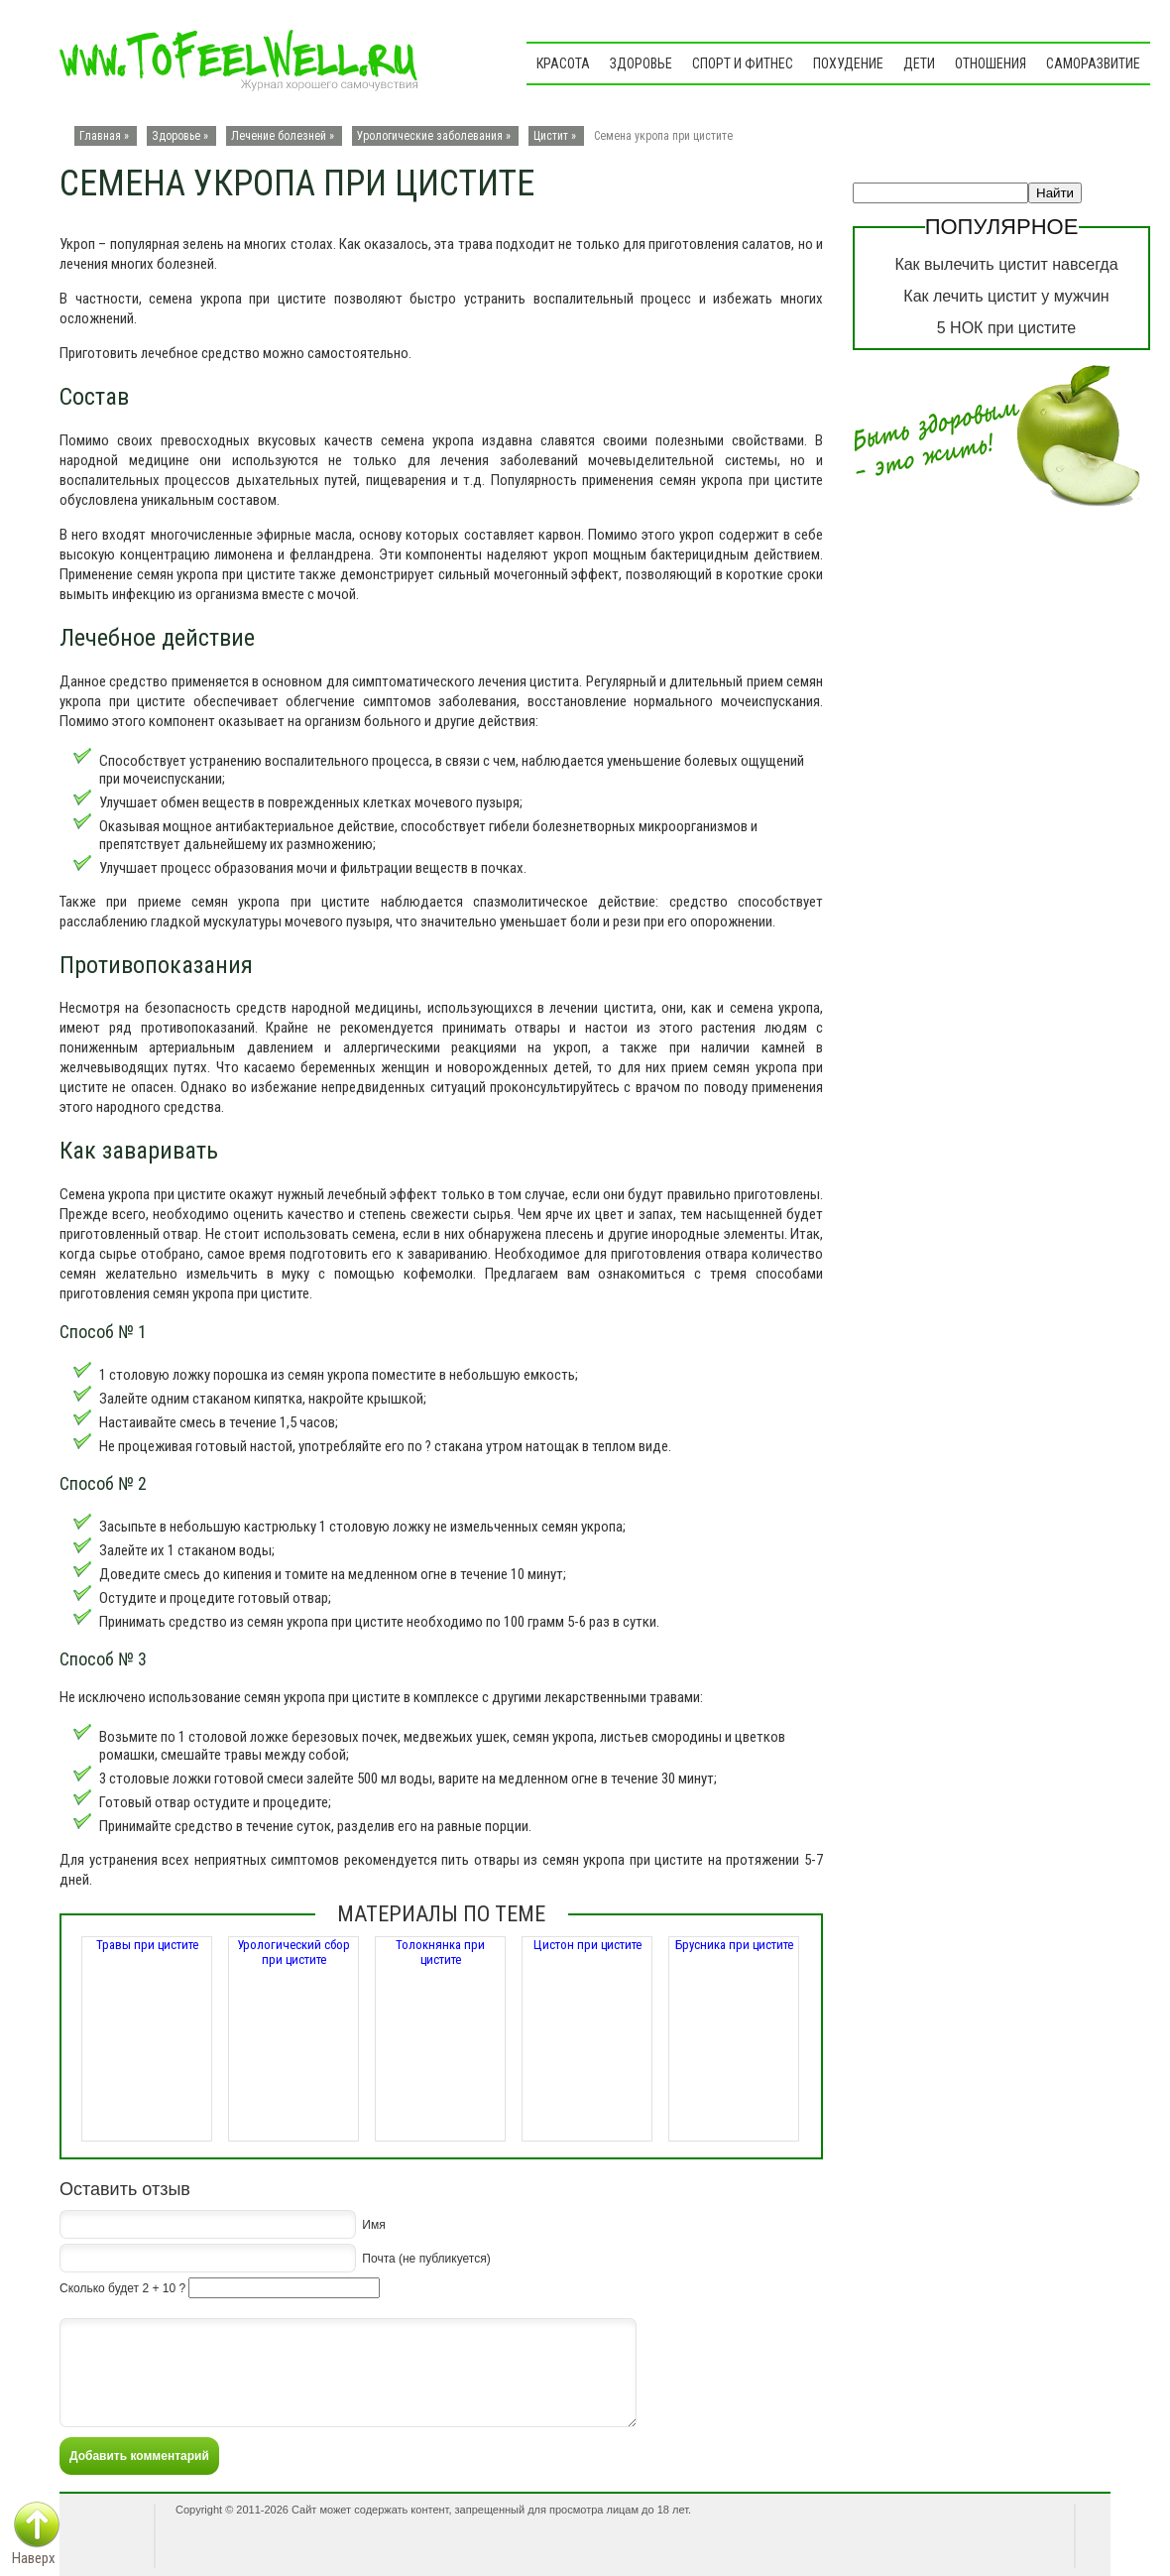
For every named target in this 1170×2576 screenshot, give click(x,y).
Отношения (990, 63)
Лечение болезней (278, 136)
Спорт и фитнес (742, 63)
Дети (919, 63)
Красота (563, 63)
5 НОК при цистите (1006, 327)
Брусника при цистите (734, 1944)
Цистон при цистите (587, 1944)
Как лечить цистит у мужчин (1006, 296)
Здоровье (641, 63)
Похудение (848, 63)
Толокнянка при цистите (440, 1952)
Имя (373, 2225)
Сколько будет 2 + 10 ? (122, 2288)
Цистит (550, 136)
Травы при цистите (147, 1944)
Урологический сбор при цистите (293, 1952)
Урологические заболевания (430, 136)
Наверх (34, 2558)
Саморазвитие (1093, 63)
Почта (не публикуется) (426, 2259)
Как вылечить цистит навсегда (1005, 264)
